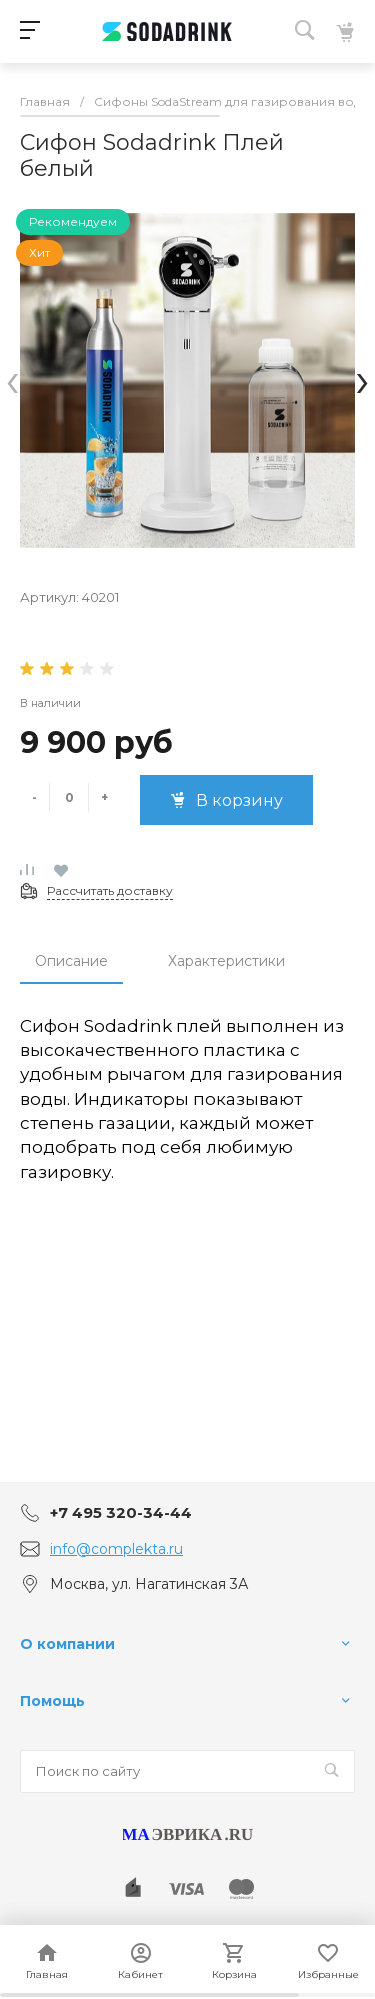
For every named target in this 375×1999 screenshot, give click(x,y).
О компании (67, 1644)
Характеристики (226, 961)
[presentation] (12, 380)
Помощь (52, 1701)
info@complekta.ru (116, 1549)
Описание (71, 961)
